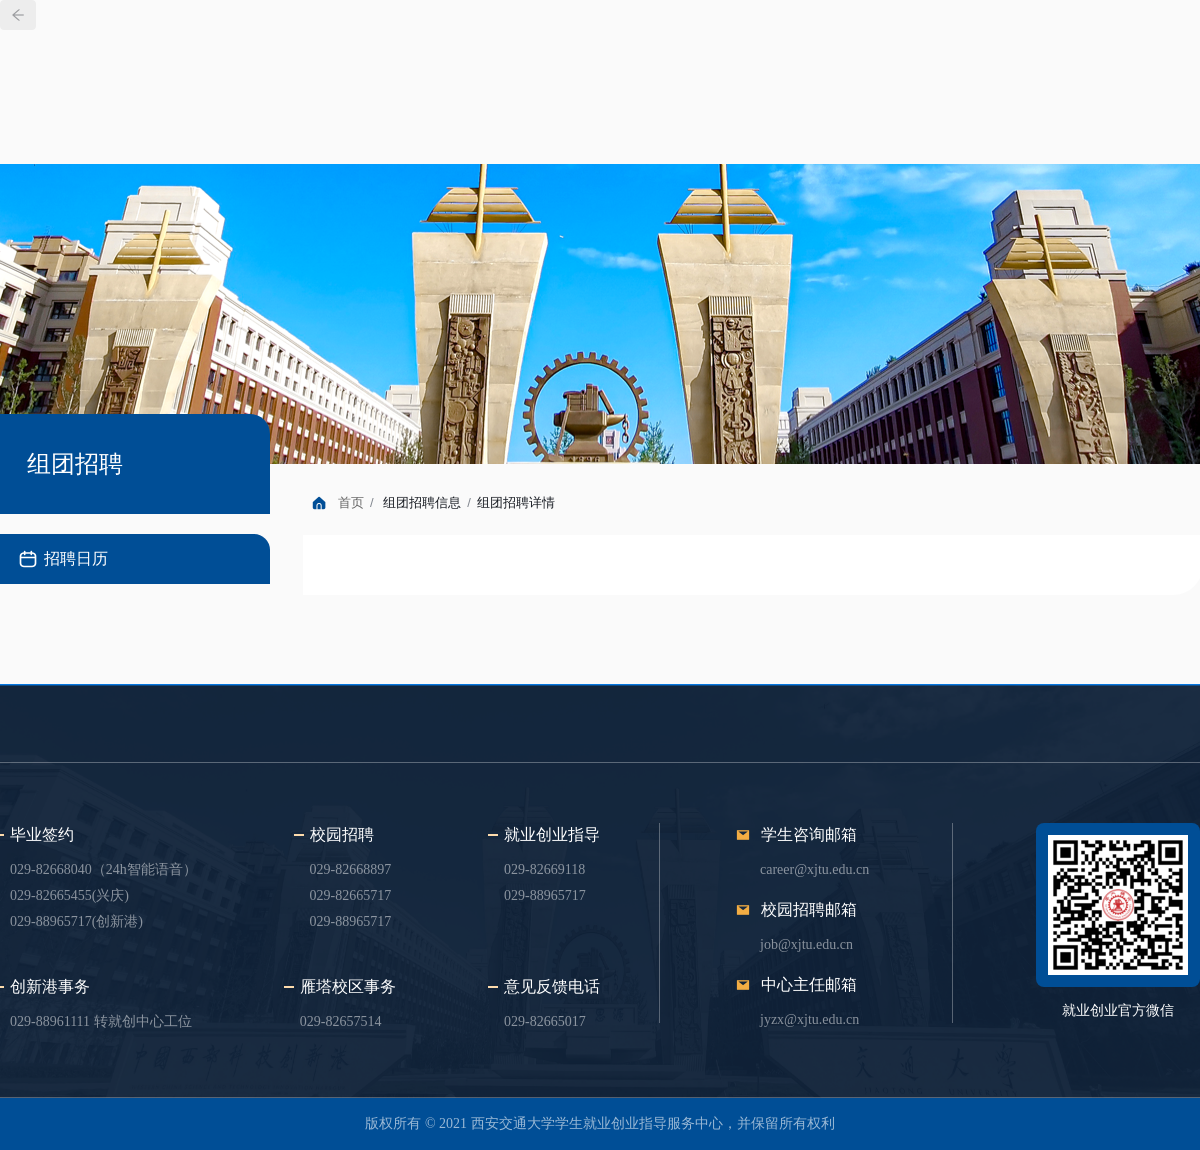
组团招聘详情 (516, 502)
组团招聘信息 (422, 502)
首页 (351, 502)
